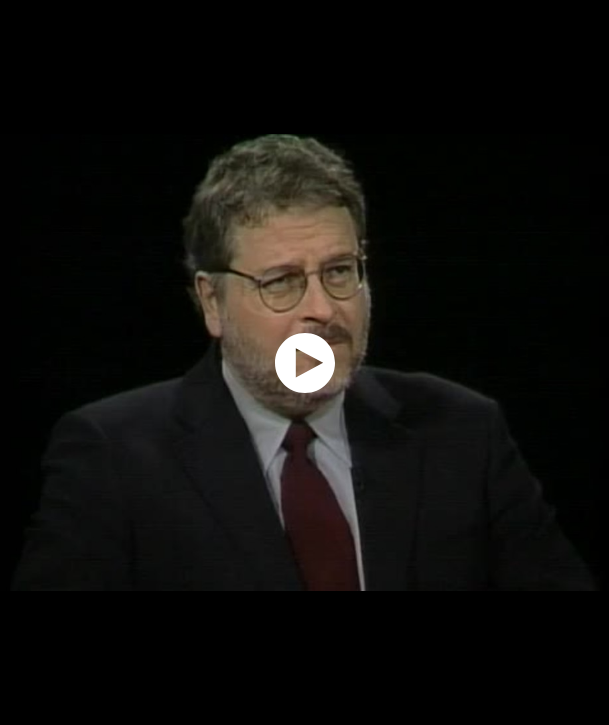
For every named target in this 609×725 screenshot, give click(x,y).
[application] (304, 362)
